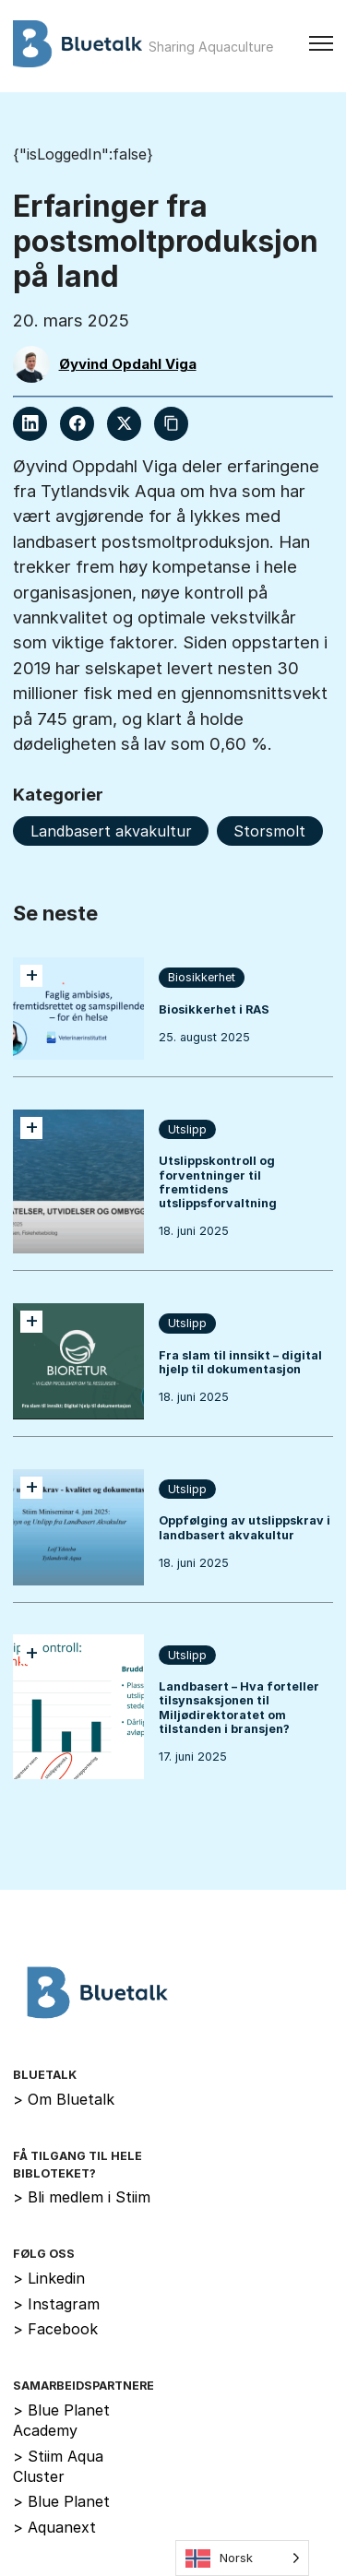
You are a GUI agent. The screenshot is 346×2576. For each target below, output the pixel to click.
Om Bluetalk (63, 2099)
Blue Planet (61, 2501)
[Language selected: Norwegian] (242, 2558)
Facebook (55, 2329)
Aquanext (54, 2527)
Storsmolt (269, 831)
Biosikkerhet (201, 977)
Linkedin (49, 2278)
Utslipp (187, 1129)
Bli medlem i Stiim (81, 2197)
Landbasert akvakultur (111, 831)
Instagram (56, 2304)
